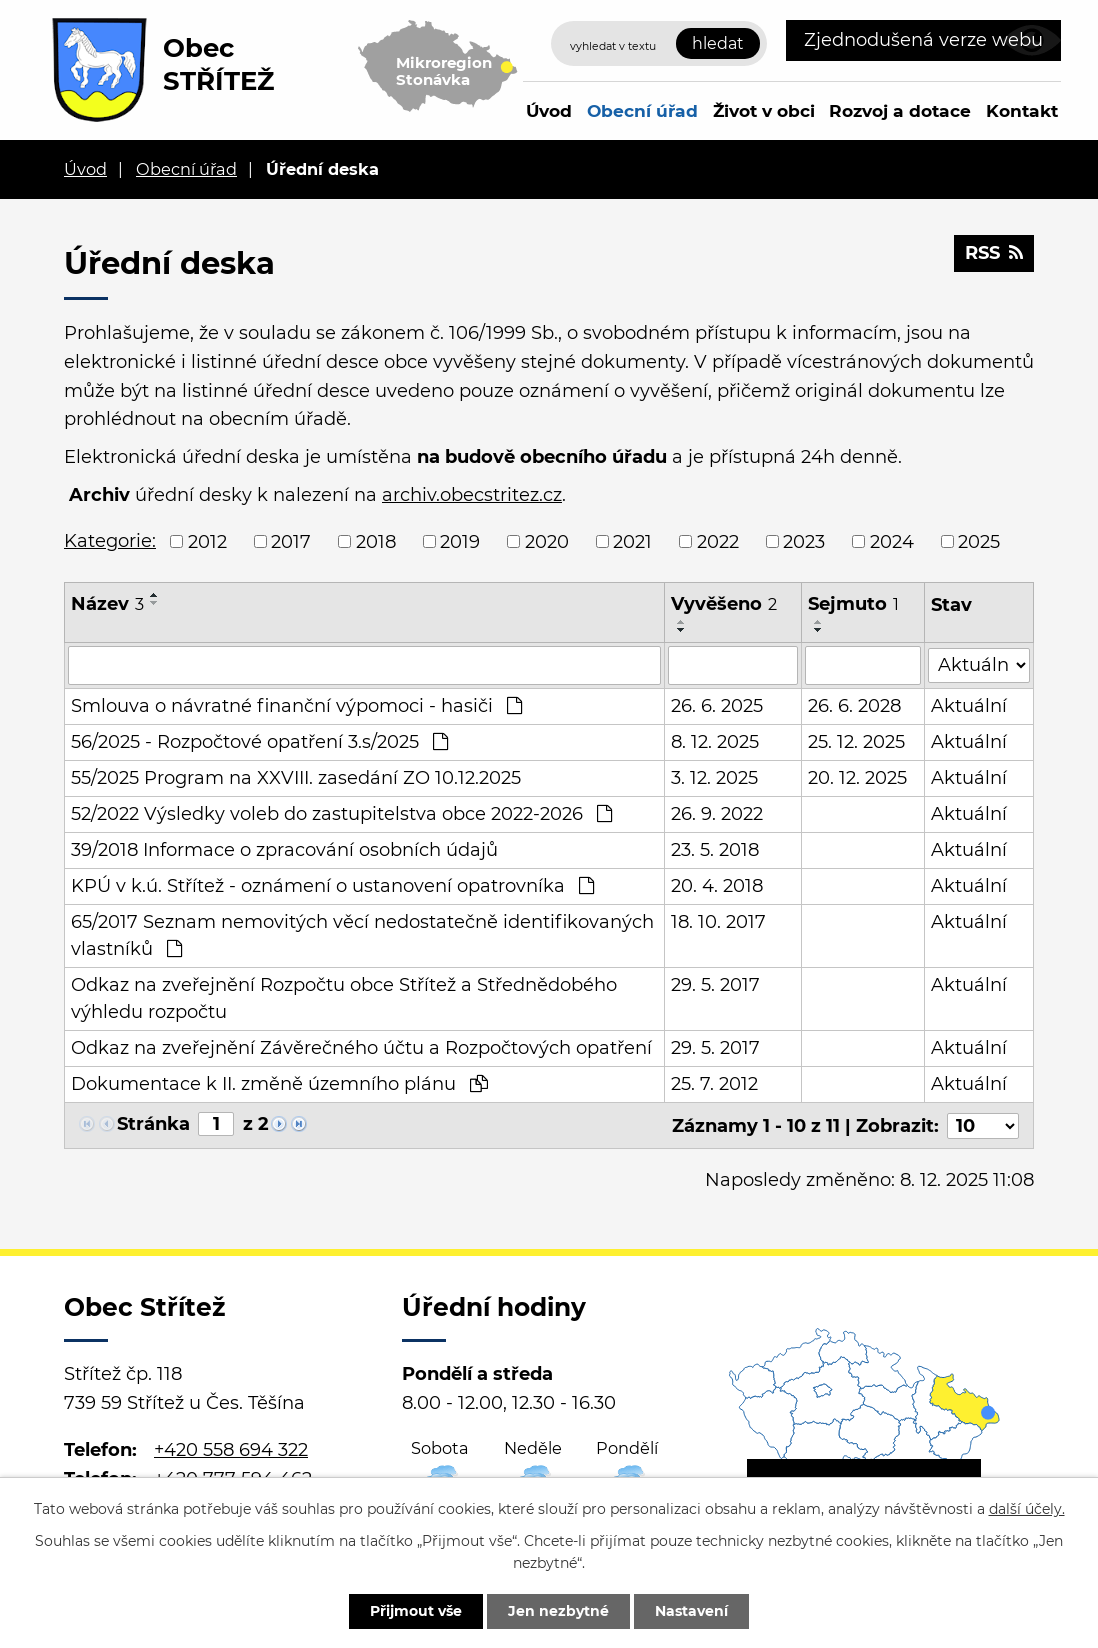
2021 (632, 541)
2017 (291, 541)
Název (107, 604)
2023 (804, 541)
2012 (207, 541)
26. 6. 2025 (717, 705)
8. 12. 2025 (715, 741)
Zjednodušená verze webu (923, 40)
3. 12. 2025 (714, 777)
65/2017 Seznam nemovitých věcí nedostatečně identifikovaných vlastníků (362, 934)
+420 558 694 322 (231, 1448)
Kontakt (1022, 110)
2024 (892, 541)
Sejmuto (854, 604)
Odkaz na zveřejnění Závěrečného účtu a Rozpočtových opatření (361, 1047)
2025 (979, 541)
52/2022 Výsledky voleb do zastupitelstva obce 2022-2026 (341, 813)
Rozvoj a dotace (900, 110)
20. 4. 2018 (717, 885)
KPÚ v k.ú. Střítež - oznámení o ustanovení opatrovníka (332, 885)
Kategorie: (110, 541)
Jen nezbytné (558, 1611)
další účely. (1027, 1509)
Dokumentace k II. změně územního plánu (279, 1083)
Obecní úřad (642, 110)
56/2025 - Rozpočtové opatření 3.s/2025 (259, 741)
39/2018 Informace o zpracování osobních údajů (284, 849)
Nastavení (691, 1611)
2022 (718, 541)
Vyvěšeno (724, 604)
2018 (376, 541)
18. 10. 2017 (718, 921)
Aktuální (969, 705)
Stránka (153, 1123)
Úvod (549, 110)
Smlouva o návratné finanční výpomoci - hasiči (296, 705)
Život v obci (764, 110)
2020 (547, 541)
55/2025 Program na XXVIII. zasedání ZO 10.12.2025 (296, 777)
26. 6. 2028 (855, 705)
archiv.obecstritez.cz (472, 495)
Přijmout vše (416, 1611)
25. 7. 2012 (714, 1083)
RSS (994, 253)
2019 (460, 541)
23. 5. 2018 (715, 849)
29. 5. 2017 (715, 984)
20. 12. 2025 (858, 777)
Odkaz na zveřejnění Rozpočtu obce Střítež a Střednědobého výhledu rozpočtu (344, 997)
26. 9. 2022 (717, 813)
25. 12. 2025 (857, 741)
